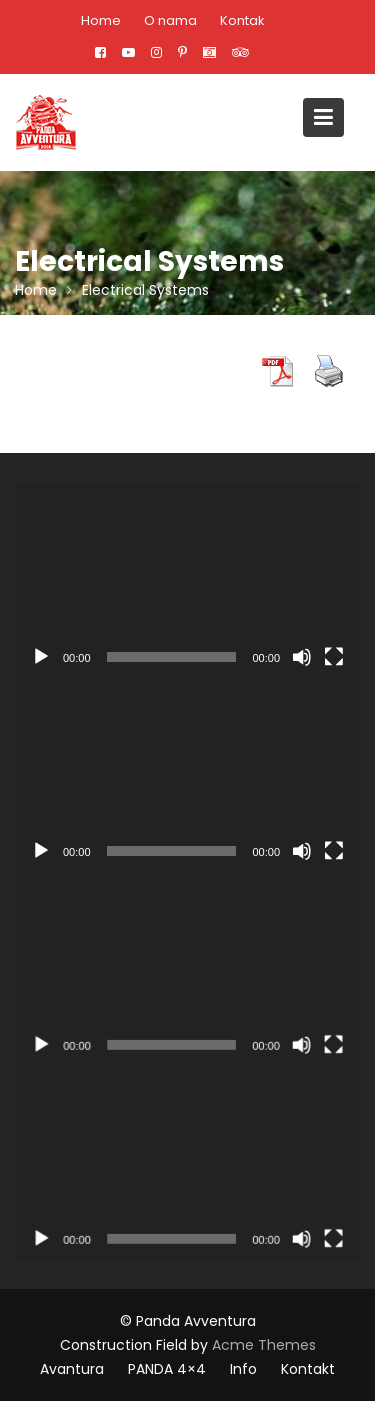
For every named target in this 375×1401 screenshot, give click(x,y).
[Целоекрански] (334, 657)
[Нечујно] (302, 657)
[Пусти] (41, 657)
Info (243, 1369)
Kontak (242, 20)
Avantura (72, 1369)
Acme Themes (264, 1345)
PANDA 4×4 (167, 1369)
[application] (187, 580)
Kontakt (308, 1369)
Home (101, 20)
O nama (170, 20)
